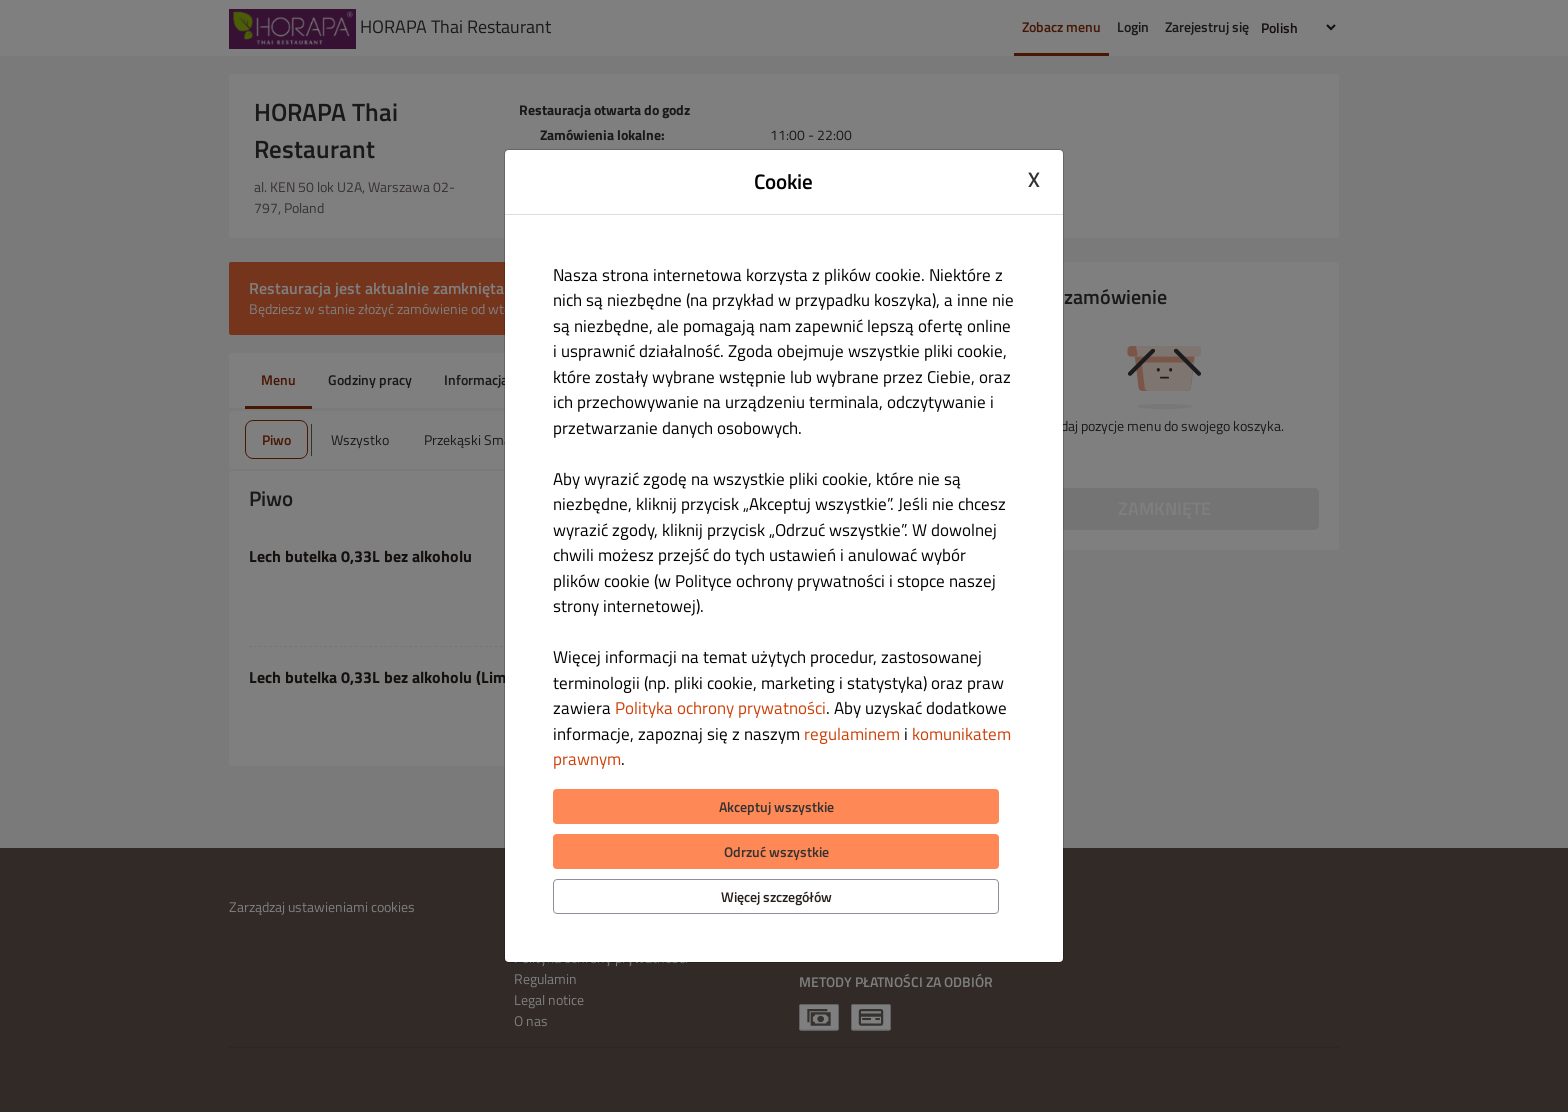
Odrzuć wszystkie (776, 851)
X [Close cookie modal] (1034, 179)
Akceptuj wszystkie (776, 806)
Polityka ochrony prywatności (720, 708)
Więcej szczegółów (776, 896)
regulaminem (852, 734)
